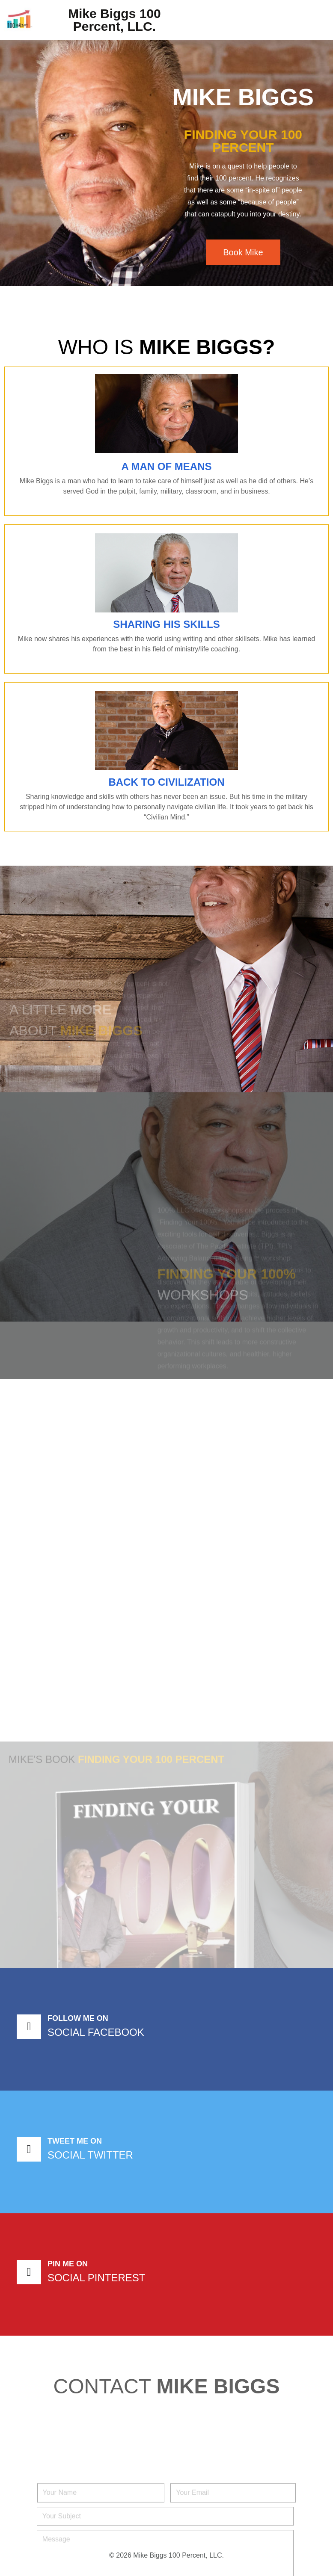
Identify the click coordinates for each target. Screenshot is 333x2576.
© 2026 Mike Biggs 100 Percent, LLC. (166, 2555)
